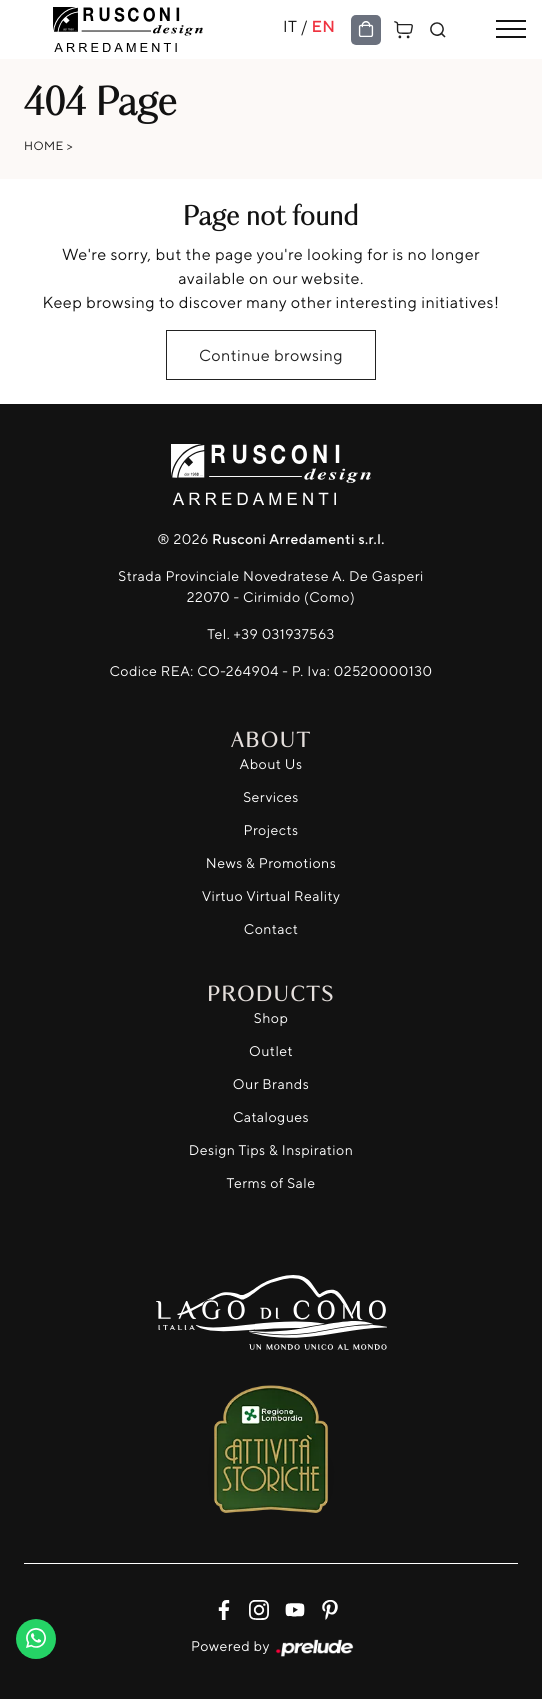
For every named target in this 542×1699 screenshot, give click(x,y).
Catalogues (271, 1117)
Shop (271, 1018)
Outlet (271, 1051)
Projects (271, 830)
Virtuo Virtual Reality (271, 896)
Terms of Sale (271, 1183)
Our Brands (271, 1084)
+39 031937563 (284, 634)
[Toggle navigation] (511, 30)
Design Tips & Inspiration (271, 1150)
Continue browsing (271, 355)
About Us (271, 764)
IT (290, 26)
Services (271, 797)
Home (44, 145)
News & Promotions (271, 863)
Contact (271, 929)
